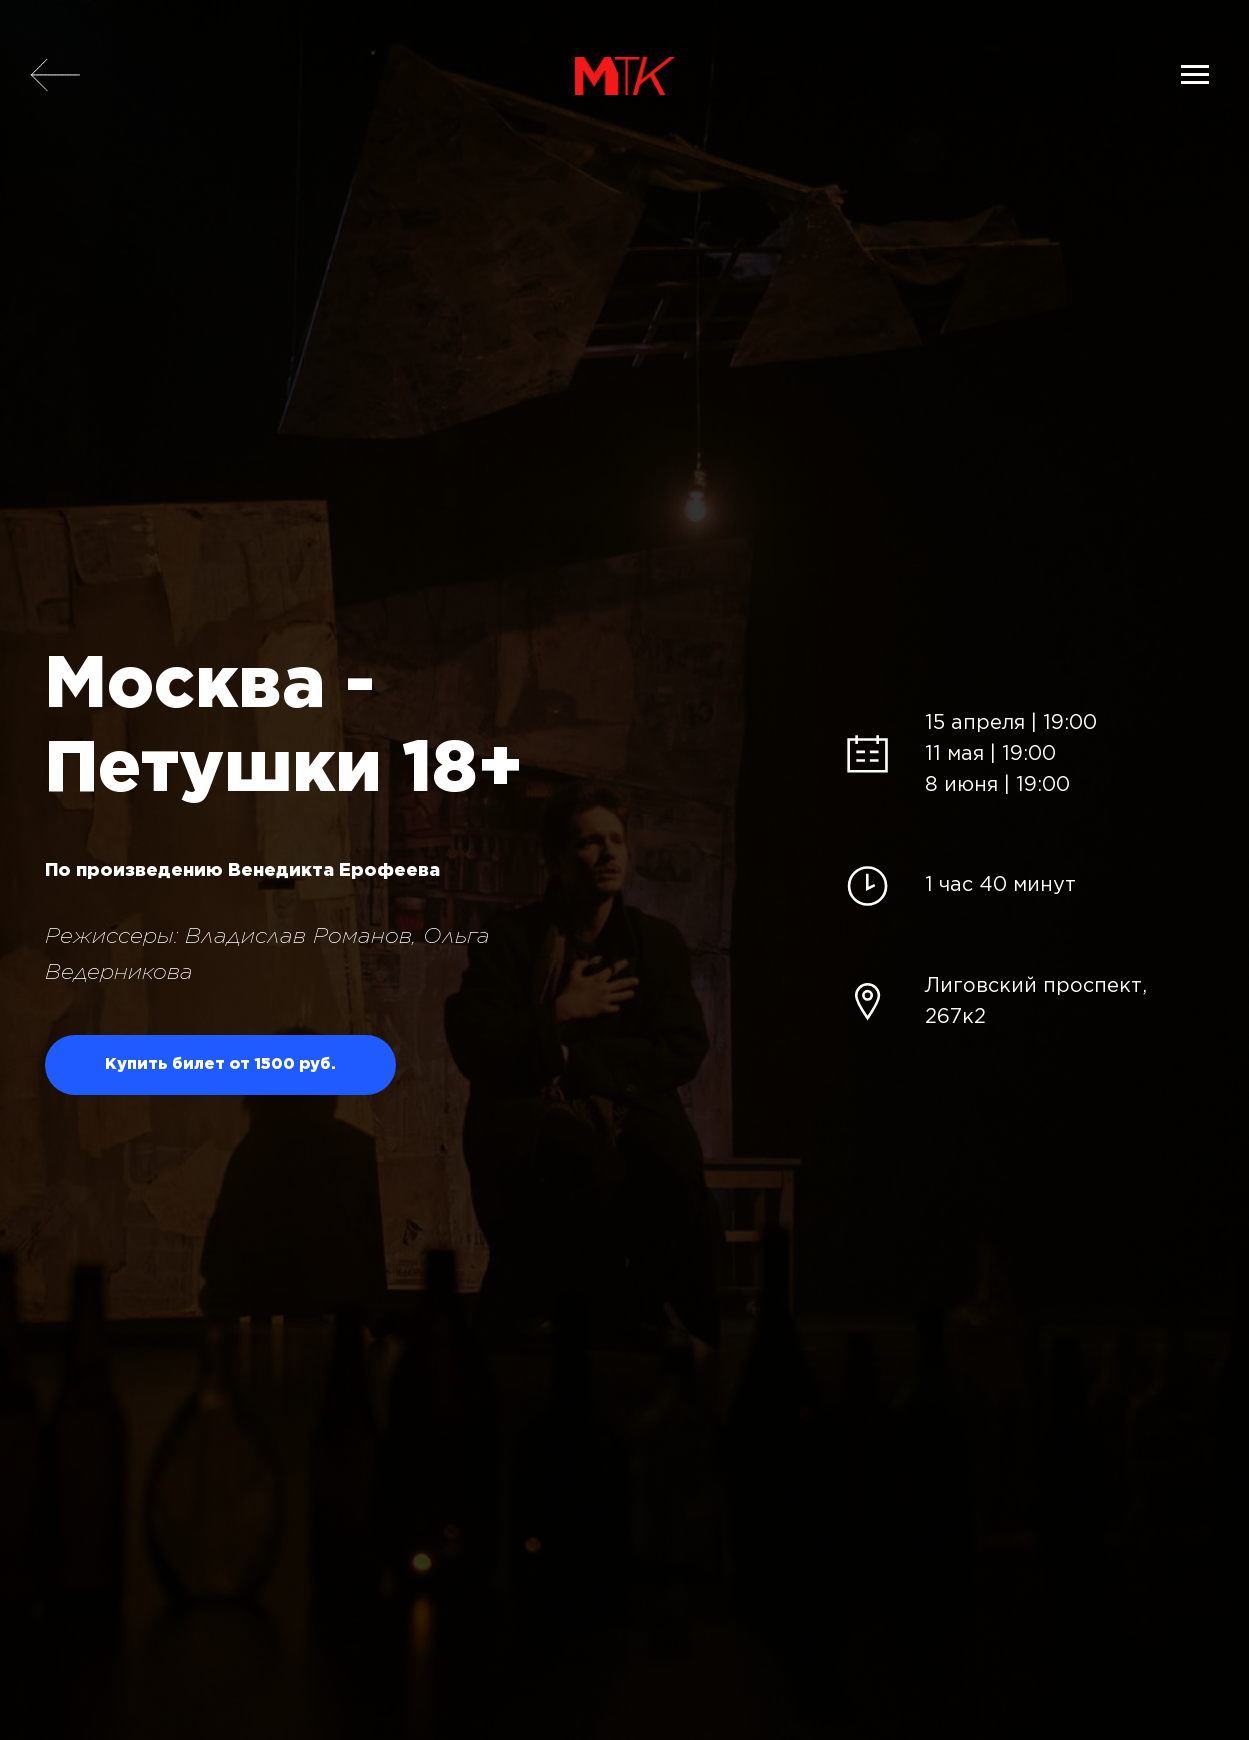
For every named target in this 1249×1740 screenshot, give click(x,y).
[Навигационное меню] (1195, 75)
